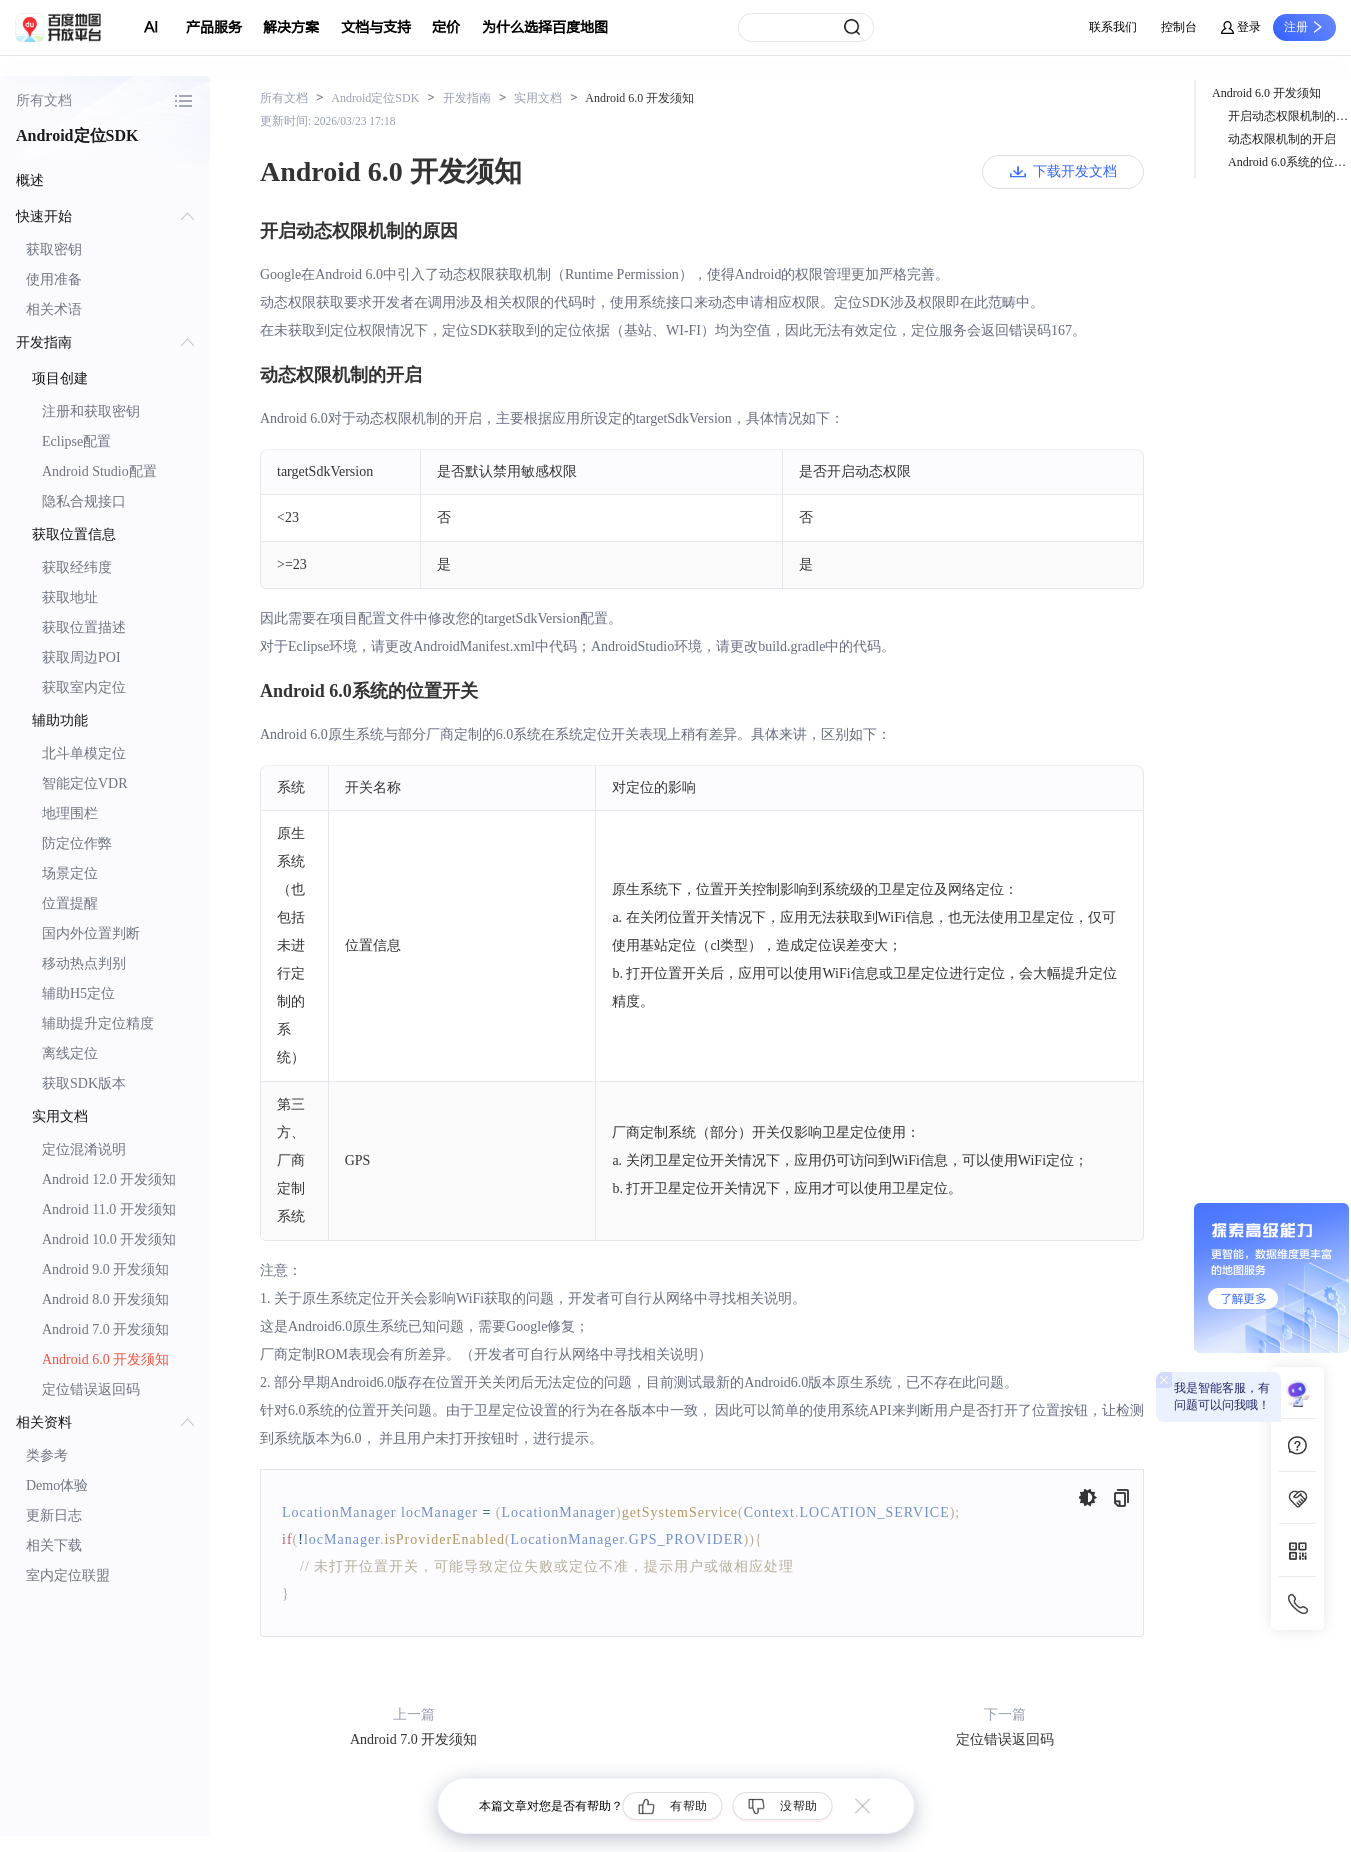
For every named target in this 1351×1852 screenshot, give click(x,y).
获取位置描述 (84, 627)
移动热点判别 (84, 963)
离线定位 (70, 1053)
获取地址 (70, 597)
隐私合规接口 (84, 501)
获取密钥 (54, 249)
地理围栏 (70, 813)
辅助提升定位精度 (98, 1023)
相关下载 (54, 1545)
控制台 (1179, 27)
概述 (30, 180)
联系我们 (1113, 27)
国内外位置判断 (91, 933)
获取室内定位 (84, 687)
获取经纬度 (77, 567)
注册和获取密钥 (91, 411)
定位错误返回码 (91, 1389)
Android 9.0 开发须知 (105, 1269)
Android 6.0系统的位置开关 (1289, 162)
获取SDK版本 (84, 1083)
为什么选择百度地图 (545, 27)
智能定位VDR (85, 783)
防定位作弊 (77, 843)
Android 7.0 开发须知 (105, 1329)
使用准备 (54, 279)
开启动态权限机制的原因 (1289, 116)
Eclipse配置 (76, 441)
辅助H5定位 (78, 993)
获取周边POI (81, 657)
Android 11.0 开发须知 (109, 1209)
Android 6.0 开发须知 (105, 1359)
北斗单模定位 (84, 753)
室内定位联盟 (68, 1575)
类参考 (47, 1455)
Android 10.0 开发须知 (109, 1239)
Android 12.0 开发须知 (109, 1179)
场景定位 (70, 873)
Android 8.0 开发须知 (105, 1299)
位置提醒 (70, 903)
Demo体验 (57, 1485)
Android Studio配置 (99, 471)
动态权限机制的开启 (1282, 139)
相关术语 (54, 309)
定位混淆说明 (84, 1149)
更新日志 (54, 1515)
